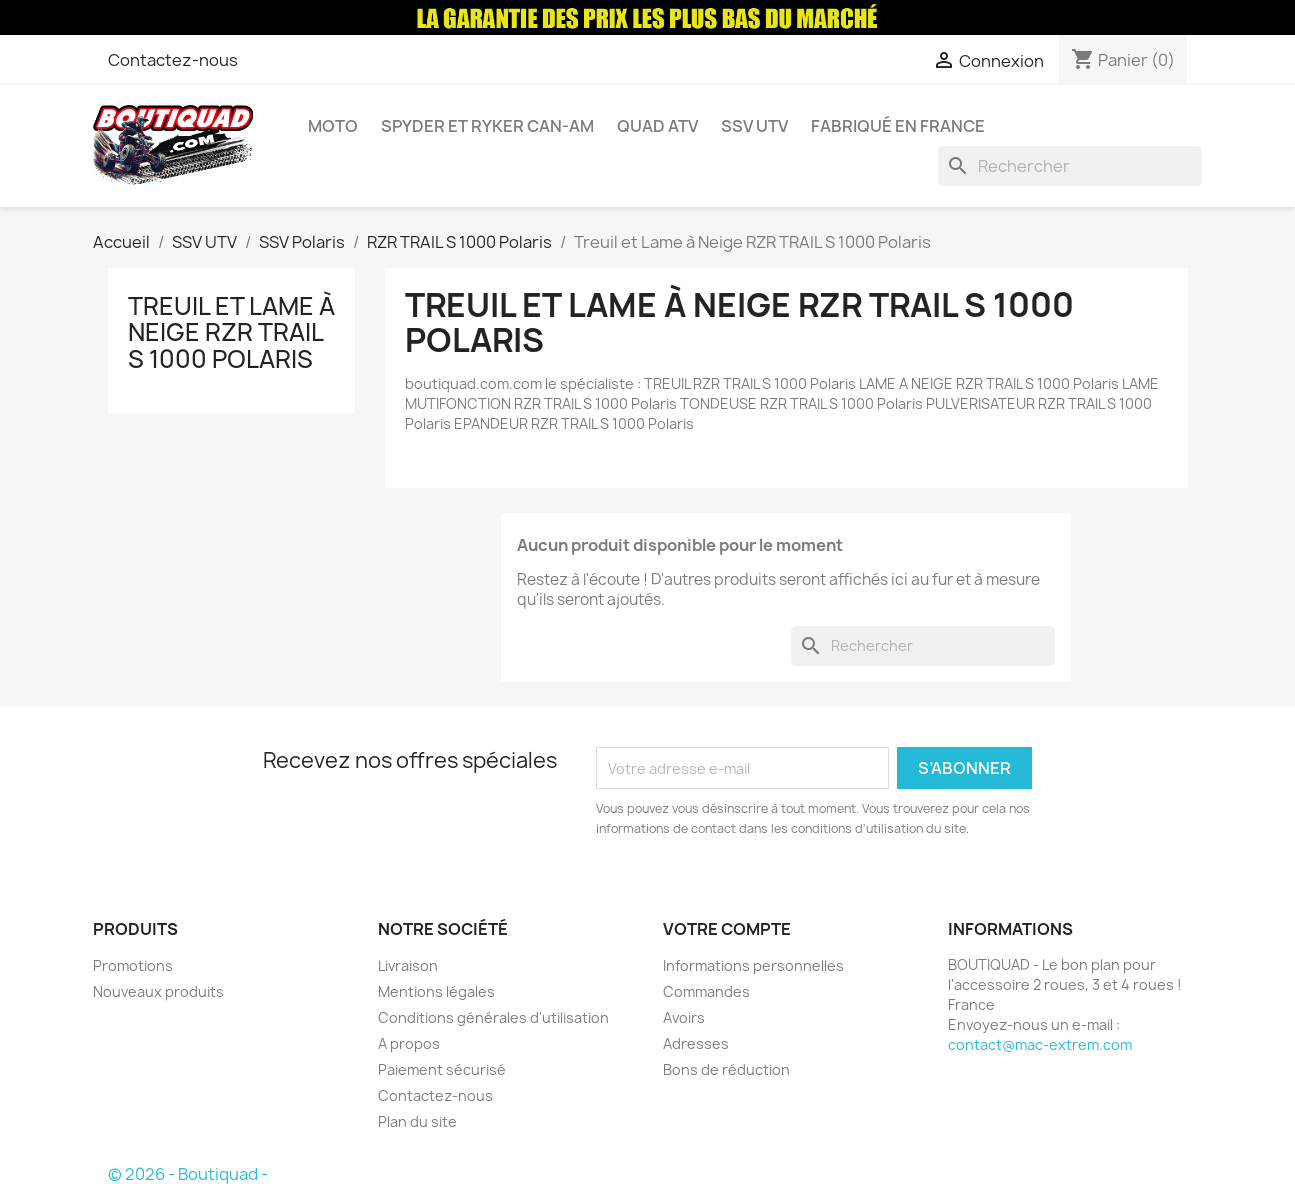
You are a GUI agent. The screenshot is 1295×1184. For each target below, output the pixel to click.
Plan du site (417, 1121)
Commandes (706, 991)
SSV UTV (754, 126)
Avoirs (684, 1017)
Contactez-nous (173, 60)
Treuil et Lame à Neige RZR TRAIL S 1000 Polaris (231, 332)
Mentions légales (436, 991)
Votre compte (727, 929)
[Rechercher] (1070, 166)
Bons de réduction (726, 1069)
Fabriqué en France (898, 126)
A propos (409, 1043)
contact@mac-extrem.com (1040, 1044)
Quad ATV (657, 126)
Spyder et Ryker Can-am (487, 126)
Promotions (133, 965)
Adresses (696, 1043)
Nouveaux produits (158, 991)
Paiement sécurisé (442, 1069)
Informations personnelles (753, 965)
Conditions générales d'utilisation (493, 1017)
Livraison (408, 965)
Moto (333, 126)
